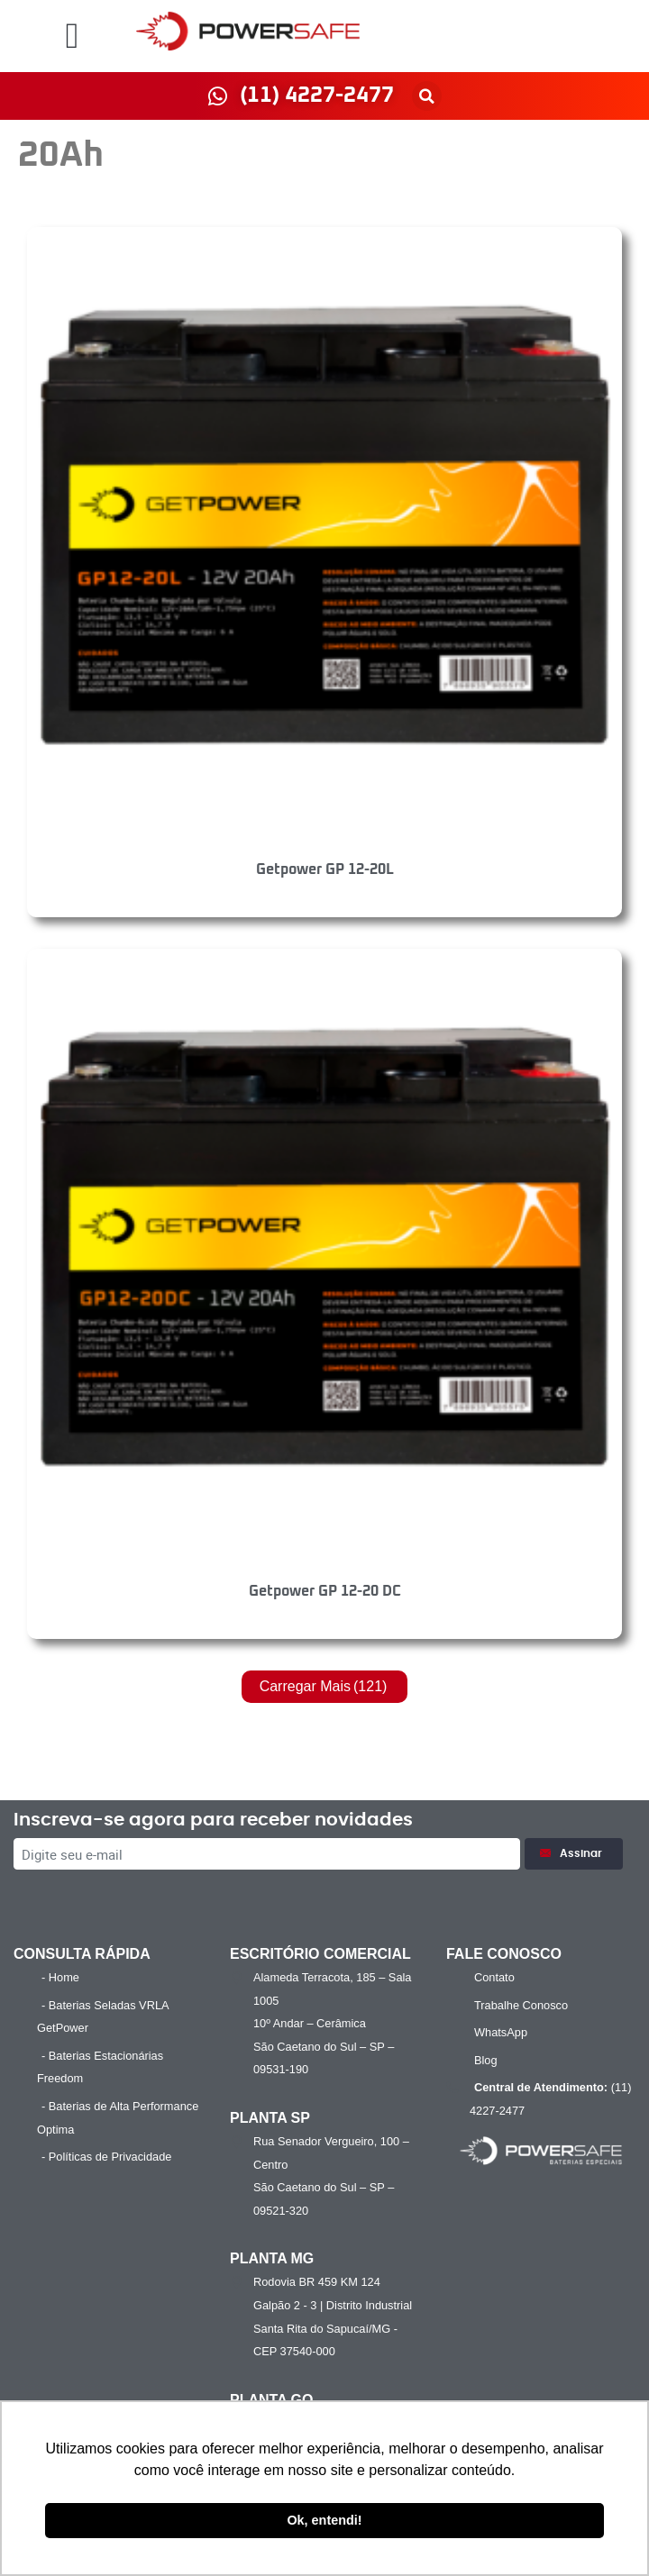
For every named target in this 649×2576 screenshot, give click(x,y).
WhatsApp (500, 2032)
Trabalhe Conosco (521, 2005)
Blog (486, 2060)
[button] (72, 36)
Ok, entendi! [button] (324, 2520)
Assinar (574, 1854)
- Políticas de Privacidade (106, 2156)
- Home (60, 1977)
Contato (494, 1977)
